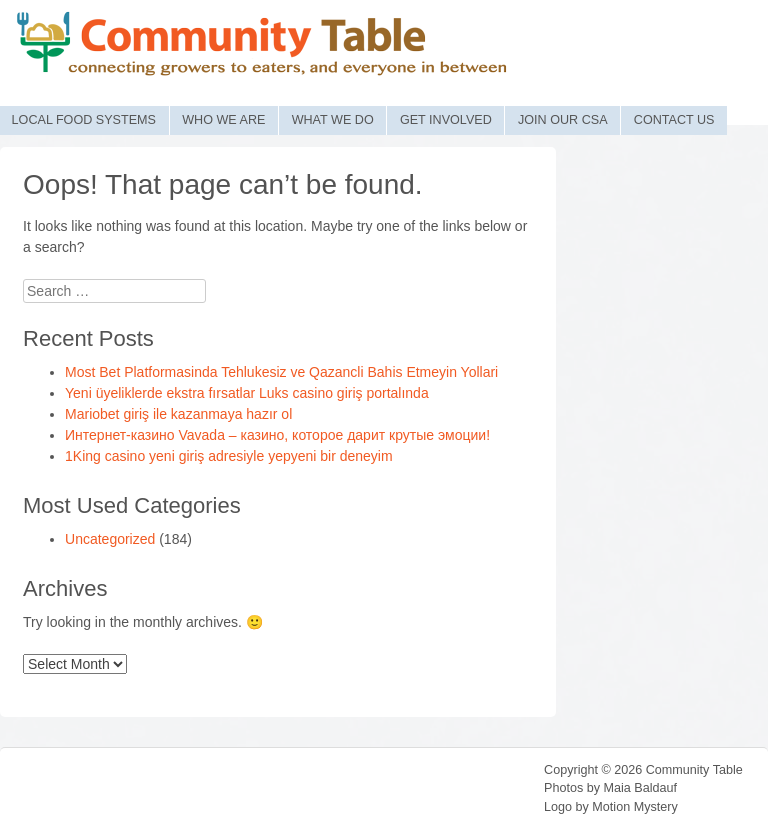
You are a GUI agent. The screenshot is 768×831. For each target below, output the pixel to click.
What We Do (333, 120)
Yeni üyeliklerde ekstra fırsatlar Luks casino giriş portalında (247, 393)
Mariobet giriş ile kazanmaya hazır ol (178, 414)
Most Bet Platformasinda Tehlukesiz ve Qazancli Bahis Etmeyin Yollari (281, 372)
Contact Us (674, 120)
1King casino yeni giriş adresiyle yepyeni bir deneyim (229, 456)
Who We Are (223, 120)
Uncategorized (110, 539)
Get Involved (446, 120)
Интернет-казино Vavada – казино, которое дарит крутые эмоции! (277, 435)
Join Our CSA (563, 120)
